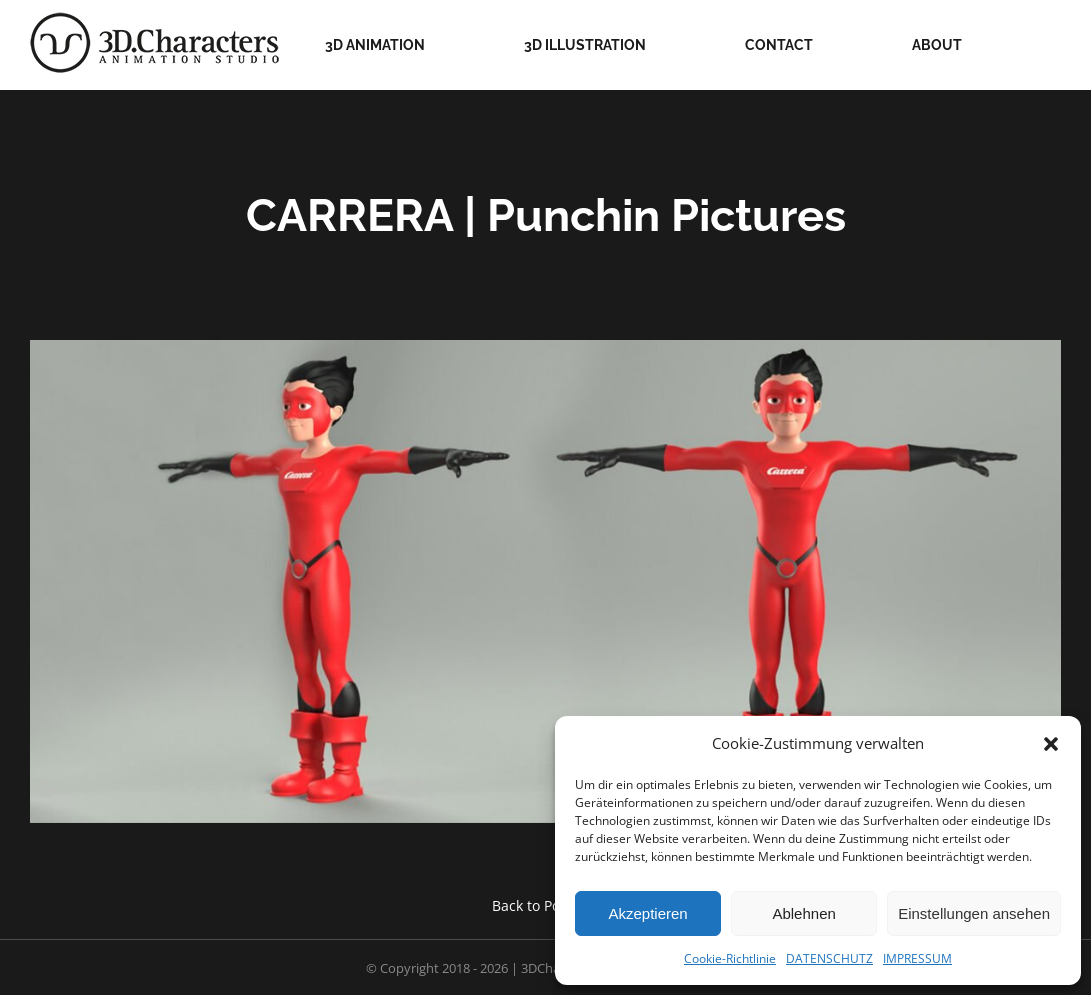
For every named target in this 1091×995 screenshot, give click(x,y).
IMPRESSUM (917, 958)
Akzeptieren (647, 913)
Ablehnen (803, 913)
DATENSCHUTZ (829, 958)
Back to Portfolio (546, 905)
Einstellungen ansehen (974, 913)
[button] (1051, 744)
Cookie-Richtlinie (730, 958)
